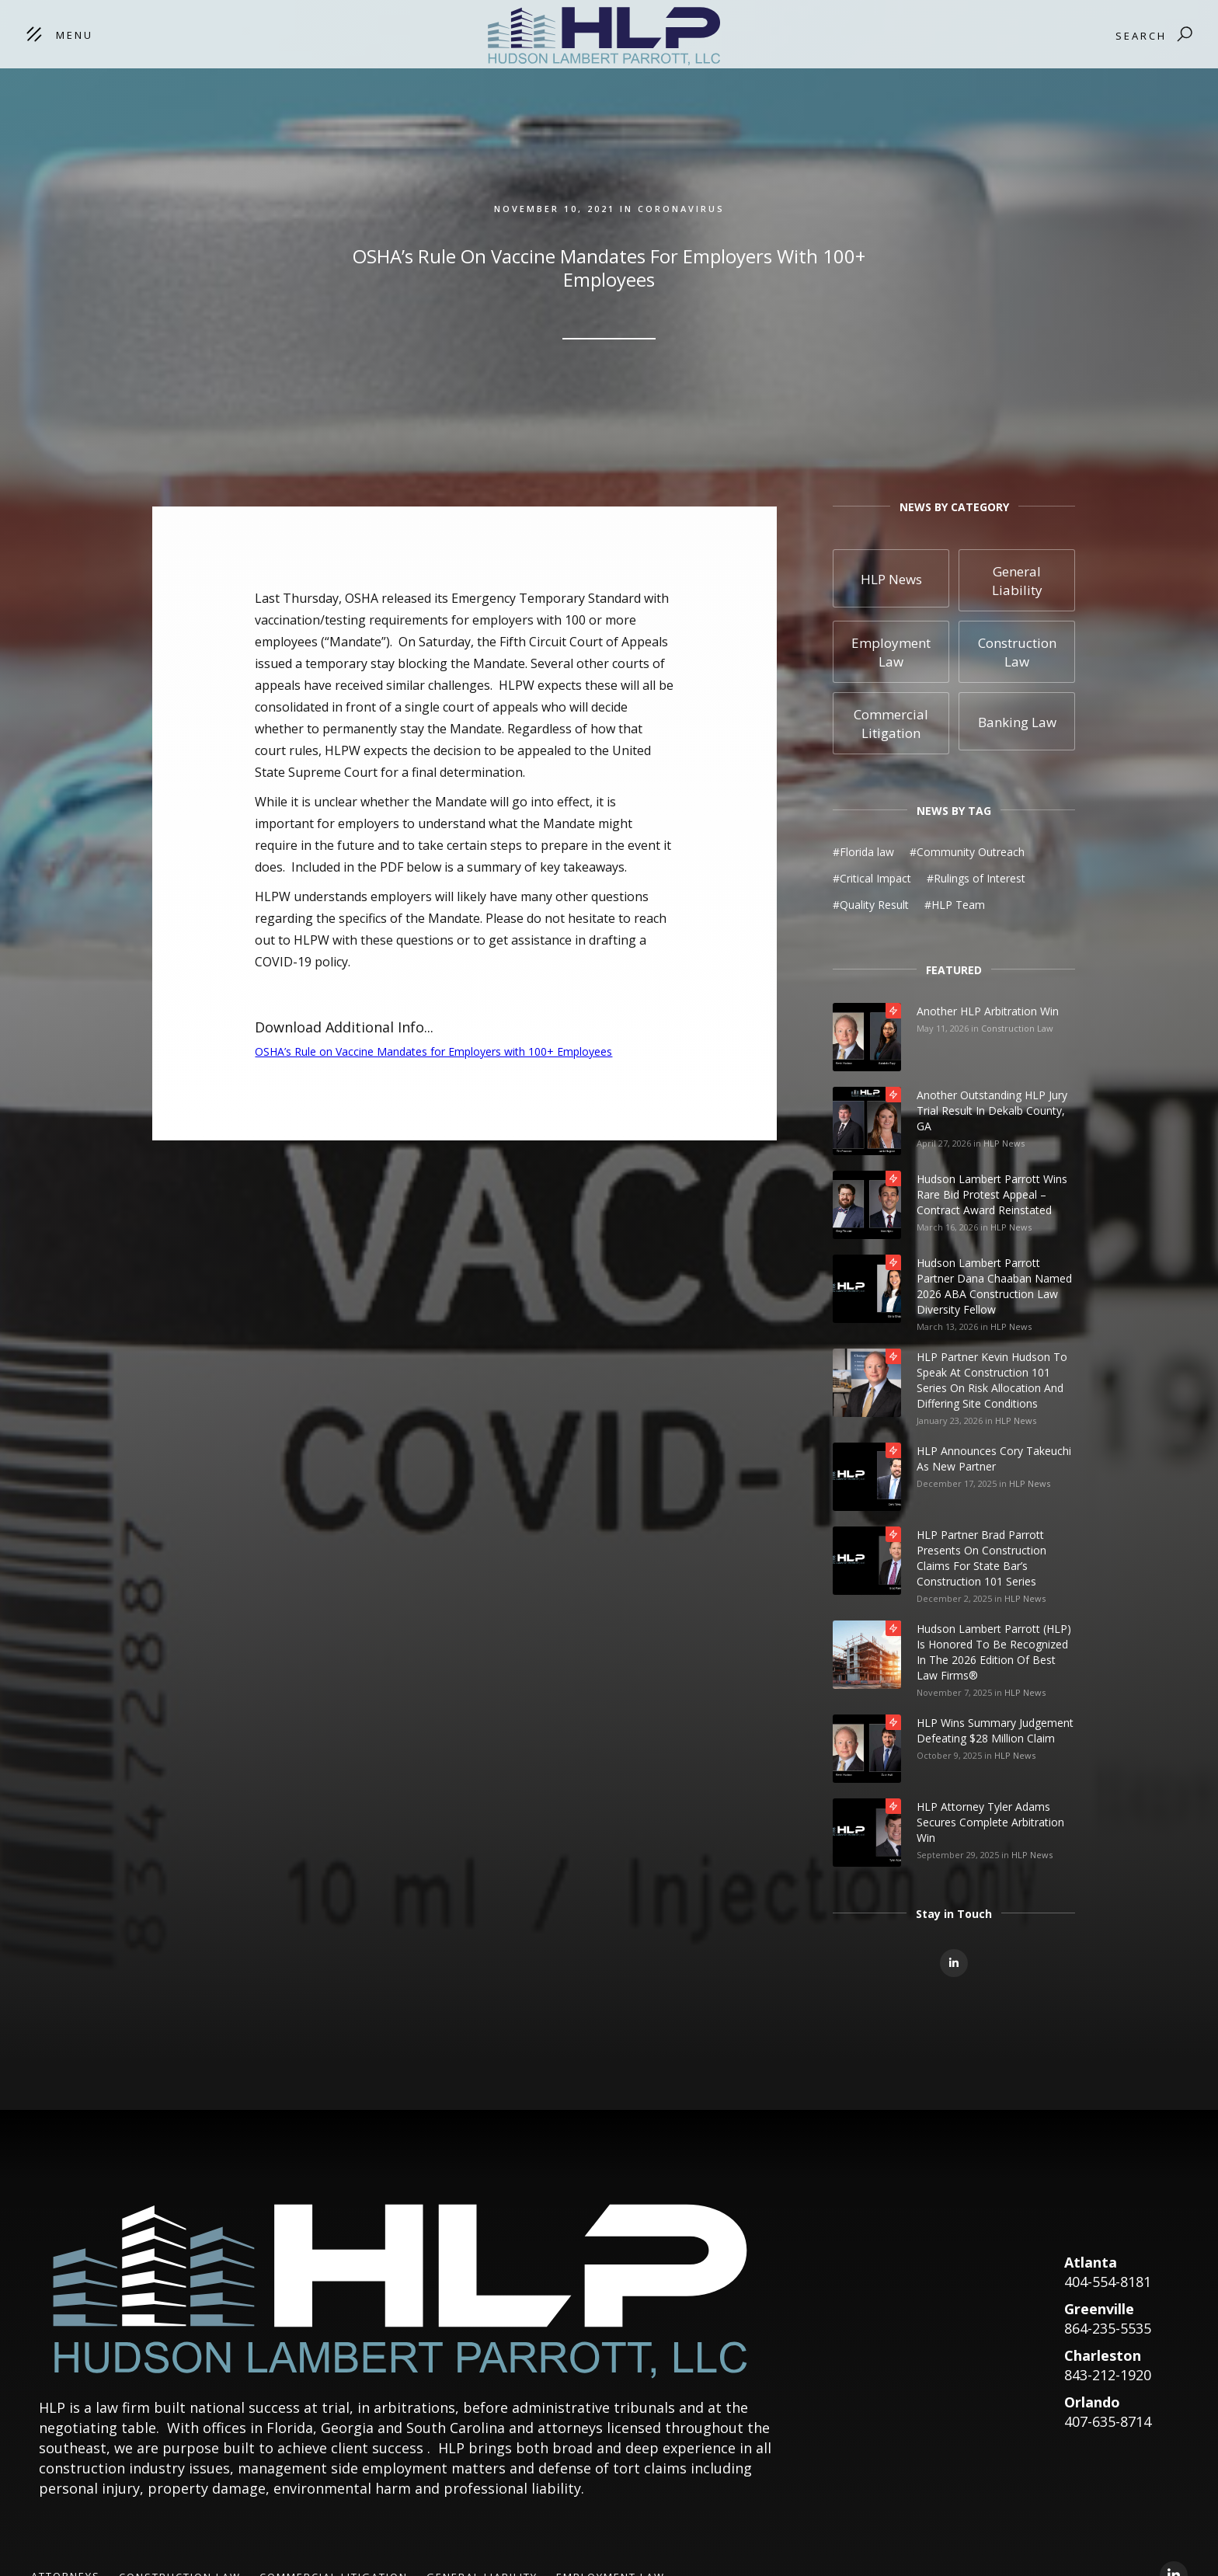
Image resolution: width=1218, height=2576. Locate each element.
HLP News (1004, 1143)
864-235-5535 (1107, 2328)
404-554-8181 (1107, 2281)
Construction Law (1017, 1028)
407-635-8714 (1107, 2421)
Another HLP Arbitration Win (988, 1011)
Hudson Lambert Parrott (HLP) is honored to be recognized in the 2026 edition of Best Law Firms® (994, 1652)
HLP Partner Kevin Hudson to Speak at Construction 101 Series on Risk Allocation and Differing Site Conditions (992, 1380)
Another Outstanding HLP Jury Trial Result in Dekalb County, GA (992, 1110)
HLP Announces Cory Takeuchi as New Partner (994, 1458)
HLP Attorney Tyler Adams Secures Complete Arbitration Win (990, 1822)
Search (1141, 36)
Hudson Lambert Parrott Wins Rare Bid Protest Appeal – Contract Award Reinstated (992, 1194)
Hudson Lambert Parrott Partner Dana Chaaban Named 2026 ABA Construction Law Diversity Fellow (994, 1286)
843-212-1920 (1107, 2374)
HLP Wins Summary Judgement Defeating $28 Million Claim (995, 1730)
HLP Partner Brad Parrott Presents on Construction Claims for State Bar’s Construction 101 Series (981, 1558)
